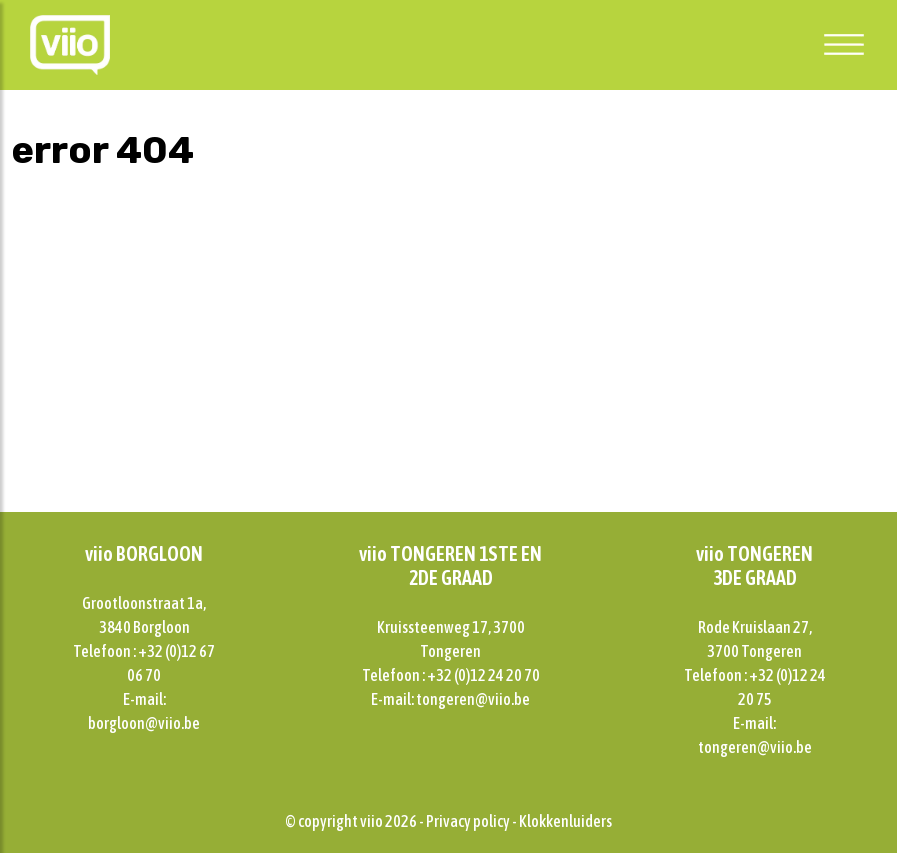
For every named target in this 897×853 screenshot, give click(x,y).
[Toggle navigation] (844, 44)
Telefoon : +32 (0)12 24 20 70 (451, 675)
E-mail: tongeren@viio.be (450, 699)
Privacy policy (468, 821)
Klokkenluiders (565, 821)
